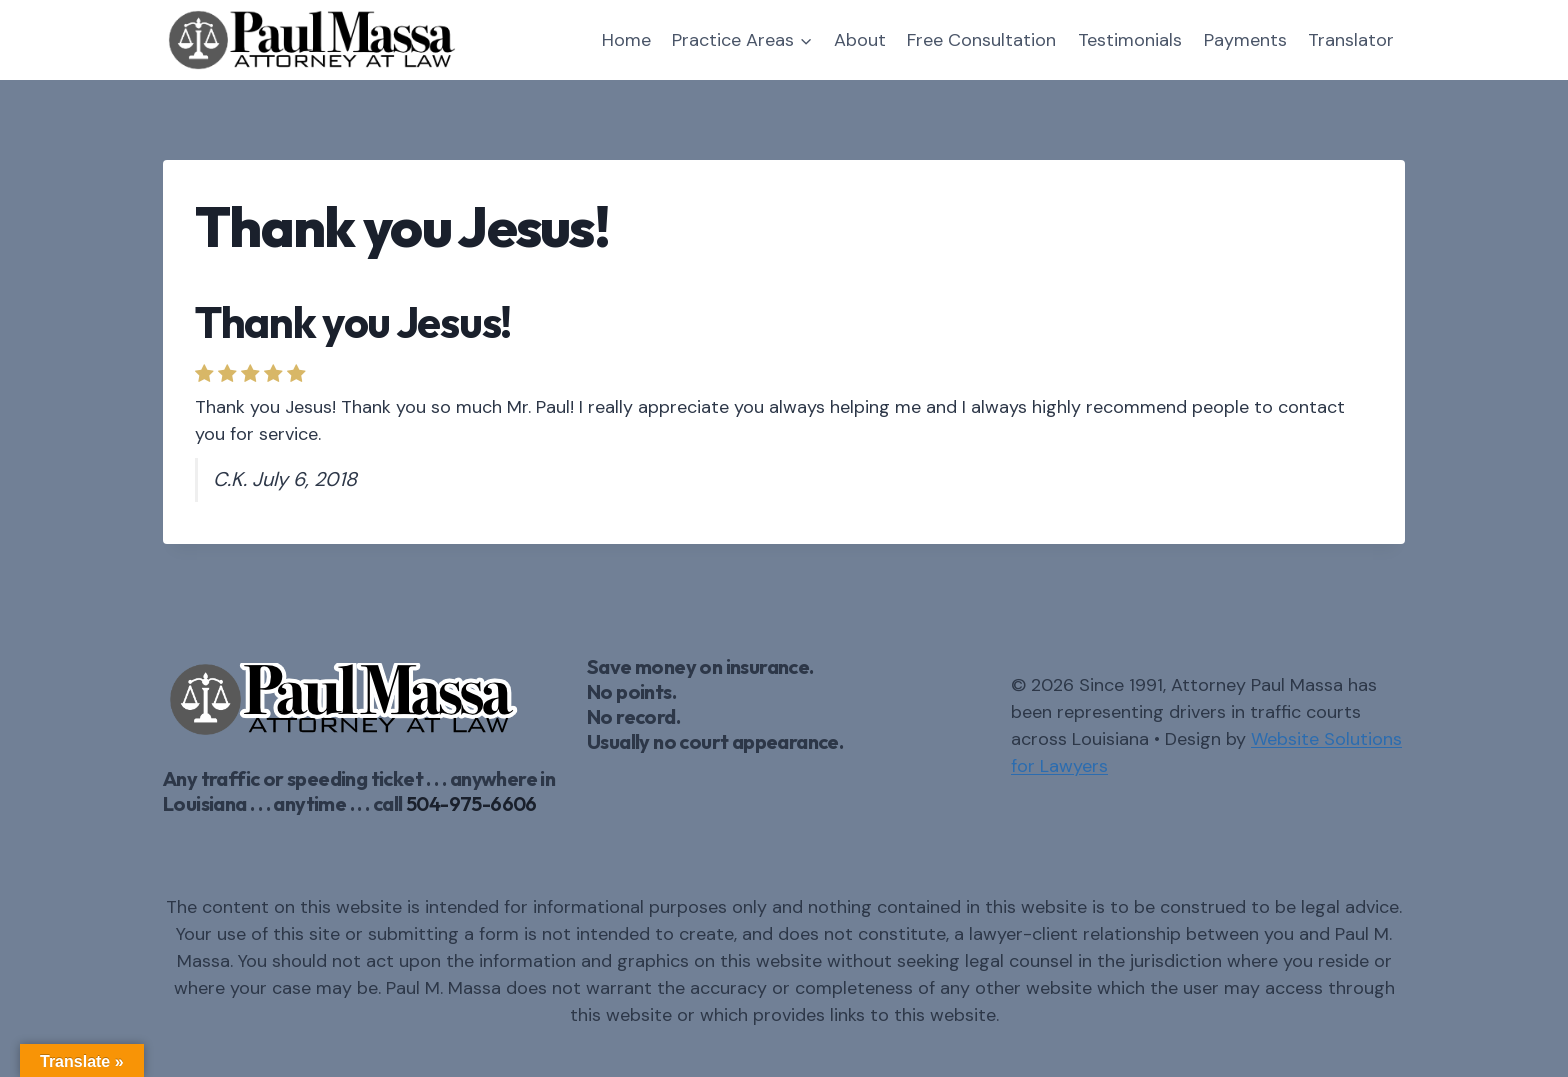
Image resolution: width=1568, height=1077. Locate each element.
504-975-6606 (471, 803)
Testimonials (1130, 40)
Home (626, 40)
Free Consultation (981, 40)
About (860, 40)
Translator (1351, 40)
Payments (1245, 40)
